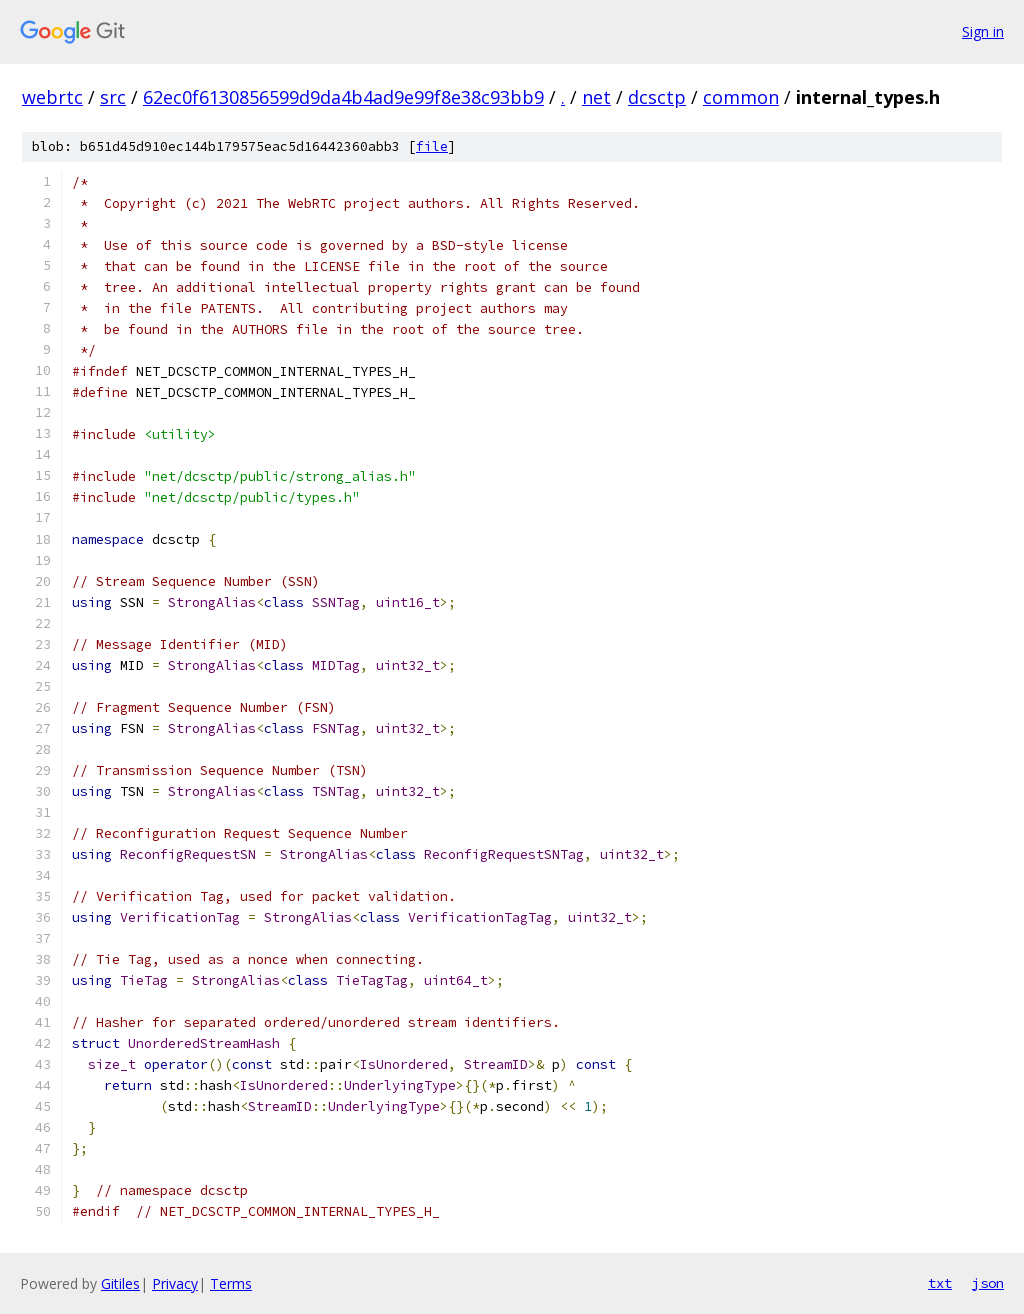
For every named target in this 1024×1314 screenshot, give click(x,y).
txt (940, 1283)
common (741, 97)
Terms (231, 1283)
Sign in (983, 31)
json (988, 1283)
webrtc (52, 97)
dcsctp (657, 97)
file (432, 146)
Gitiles (120, 1283)
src (113, 97)
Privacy (175, 1283)
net (596, 97)
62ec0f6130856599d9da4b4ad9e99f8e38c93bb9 (343, 97)
